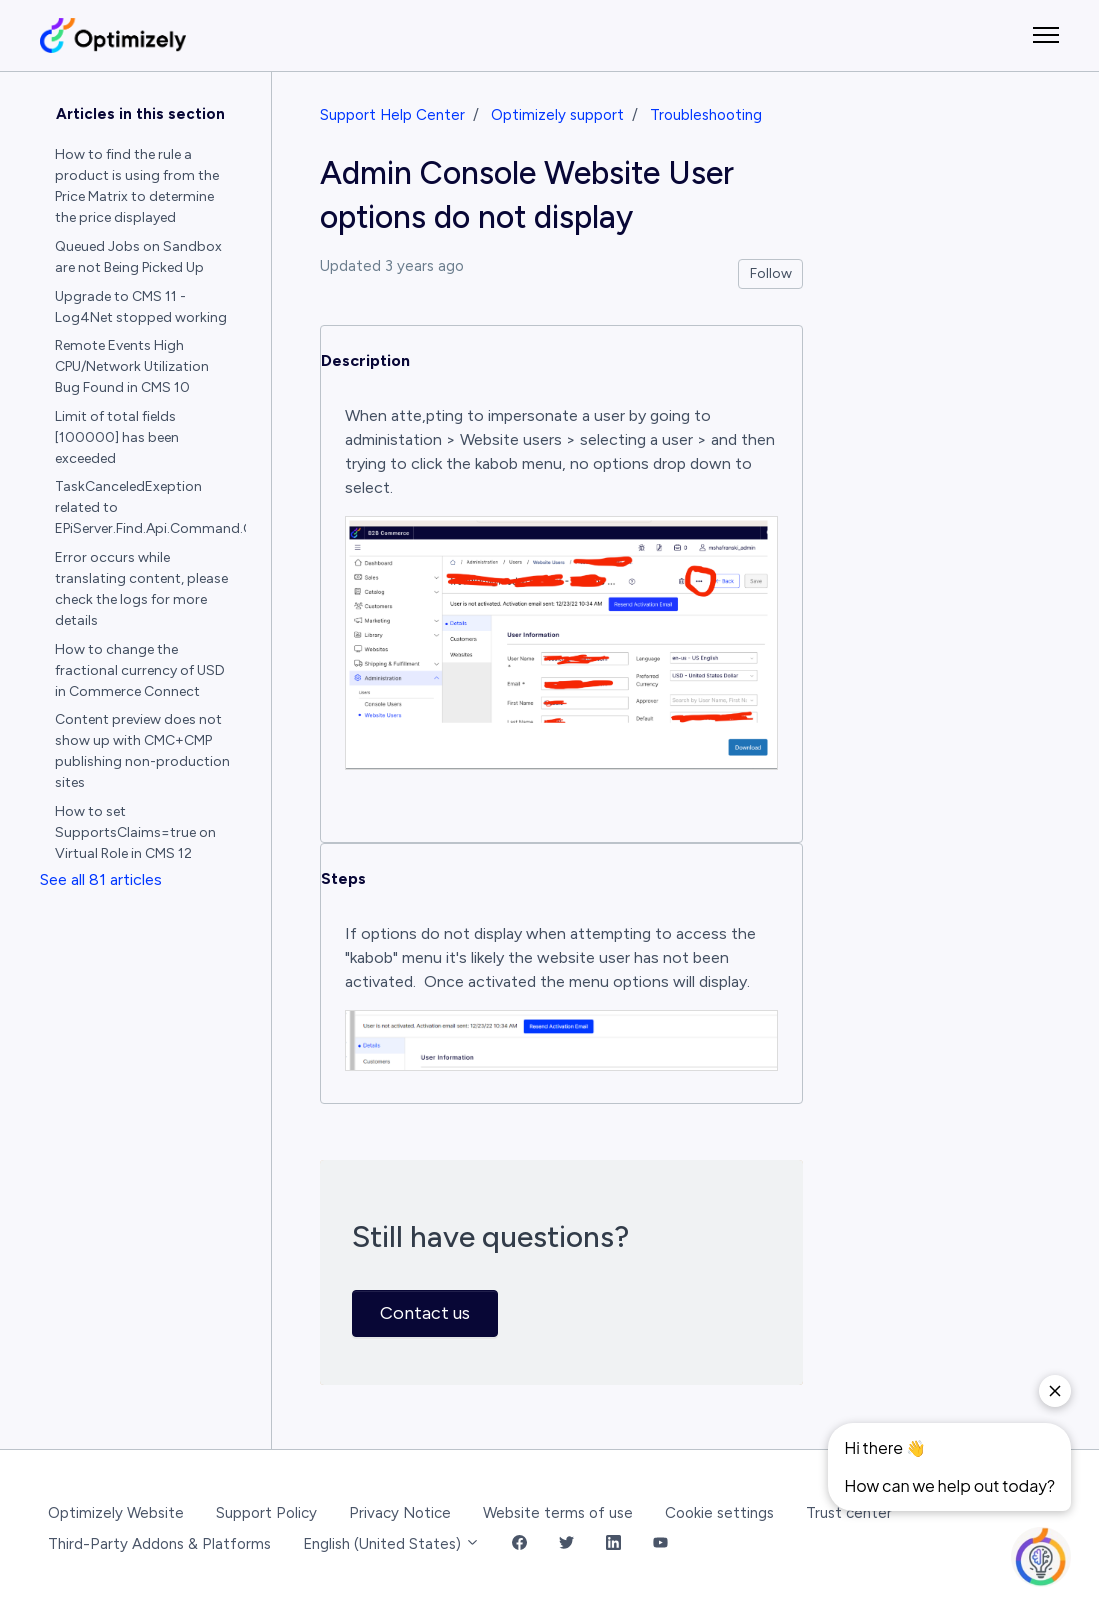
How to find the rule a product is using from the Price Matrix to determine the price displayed (137, 186)
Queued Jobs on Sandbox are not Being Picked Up (138, 257)
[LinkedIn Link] (613, 1544)
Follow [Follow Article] (771, 273)
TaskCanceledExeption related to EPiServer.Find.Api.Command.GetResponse (151, 507)
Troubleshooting (706, 115)
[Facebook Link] (519, 1544)
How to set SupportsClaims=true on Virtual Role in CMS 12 (135, 832)
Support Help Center (392, 115)
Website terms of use (558, 1513)
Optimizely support (557, 115)
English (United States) (391, 1544)
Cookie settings (719, 1513)
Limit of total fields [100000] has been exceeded (117, 437)
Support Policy (266, 1513)
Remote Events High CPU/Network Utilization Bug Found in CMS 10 (132, 366)
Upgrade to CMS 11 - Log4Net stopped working (141, 307)
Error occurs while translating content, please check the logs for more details (141, 589)
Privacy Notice (400, 1513)
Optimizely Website (116, 1513)
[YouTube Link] (660, 1544)
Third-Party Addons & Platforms (159, 1544)
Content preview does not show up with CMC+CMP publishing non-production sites (142, 751)
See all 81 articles (101, 879)
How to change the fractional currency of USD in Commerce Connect (140, 670)
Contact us (425, 1313)
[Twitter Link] (566, 1544)
